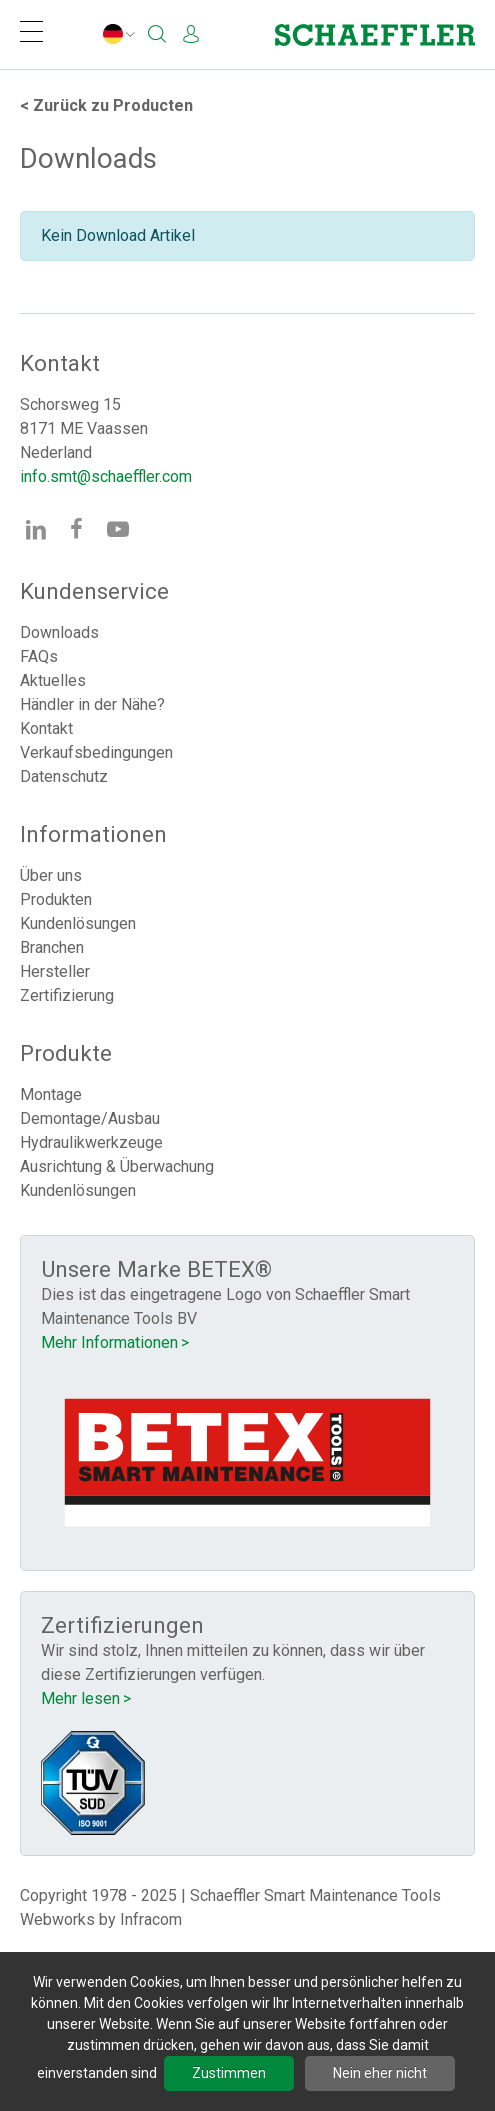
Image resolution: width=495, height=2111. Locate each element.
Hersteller (55, 971)
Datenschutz (64, 776)
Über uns (51, 875)
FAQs (39, 656)
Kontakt (46, 728)
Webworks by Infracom (101, 1919)
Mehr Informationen (109, 1342)
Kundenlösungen (78, 923)
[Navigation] (31, 34)
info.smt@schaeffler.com (106, 476)
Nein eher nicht (380, 2073)
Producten (106, 105)
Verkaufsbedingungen (96, 752)
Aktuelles (53, 680)
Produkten (56, 899)
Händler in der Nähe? (92, 704)
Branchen (52, 947)
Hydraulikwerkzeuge (91, 1142)
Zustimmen (229, 2073)
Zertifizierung (67, 995)
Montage (51, 1094)
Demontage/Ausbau (90, 1118)
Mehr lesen (80, 1698)
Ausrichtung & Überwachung (117, 1166)
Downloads (59, 632)
